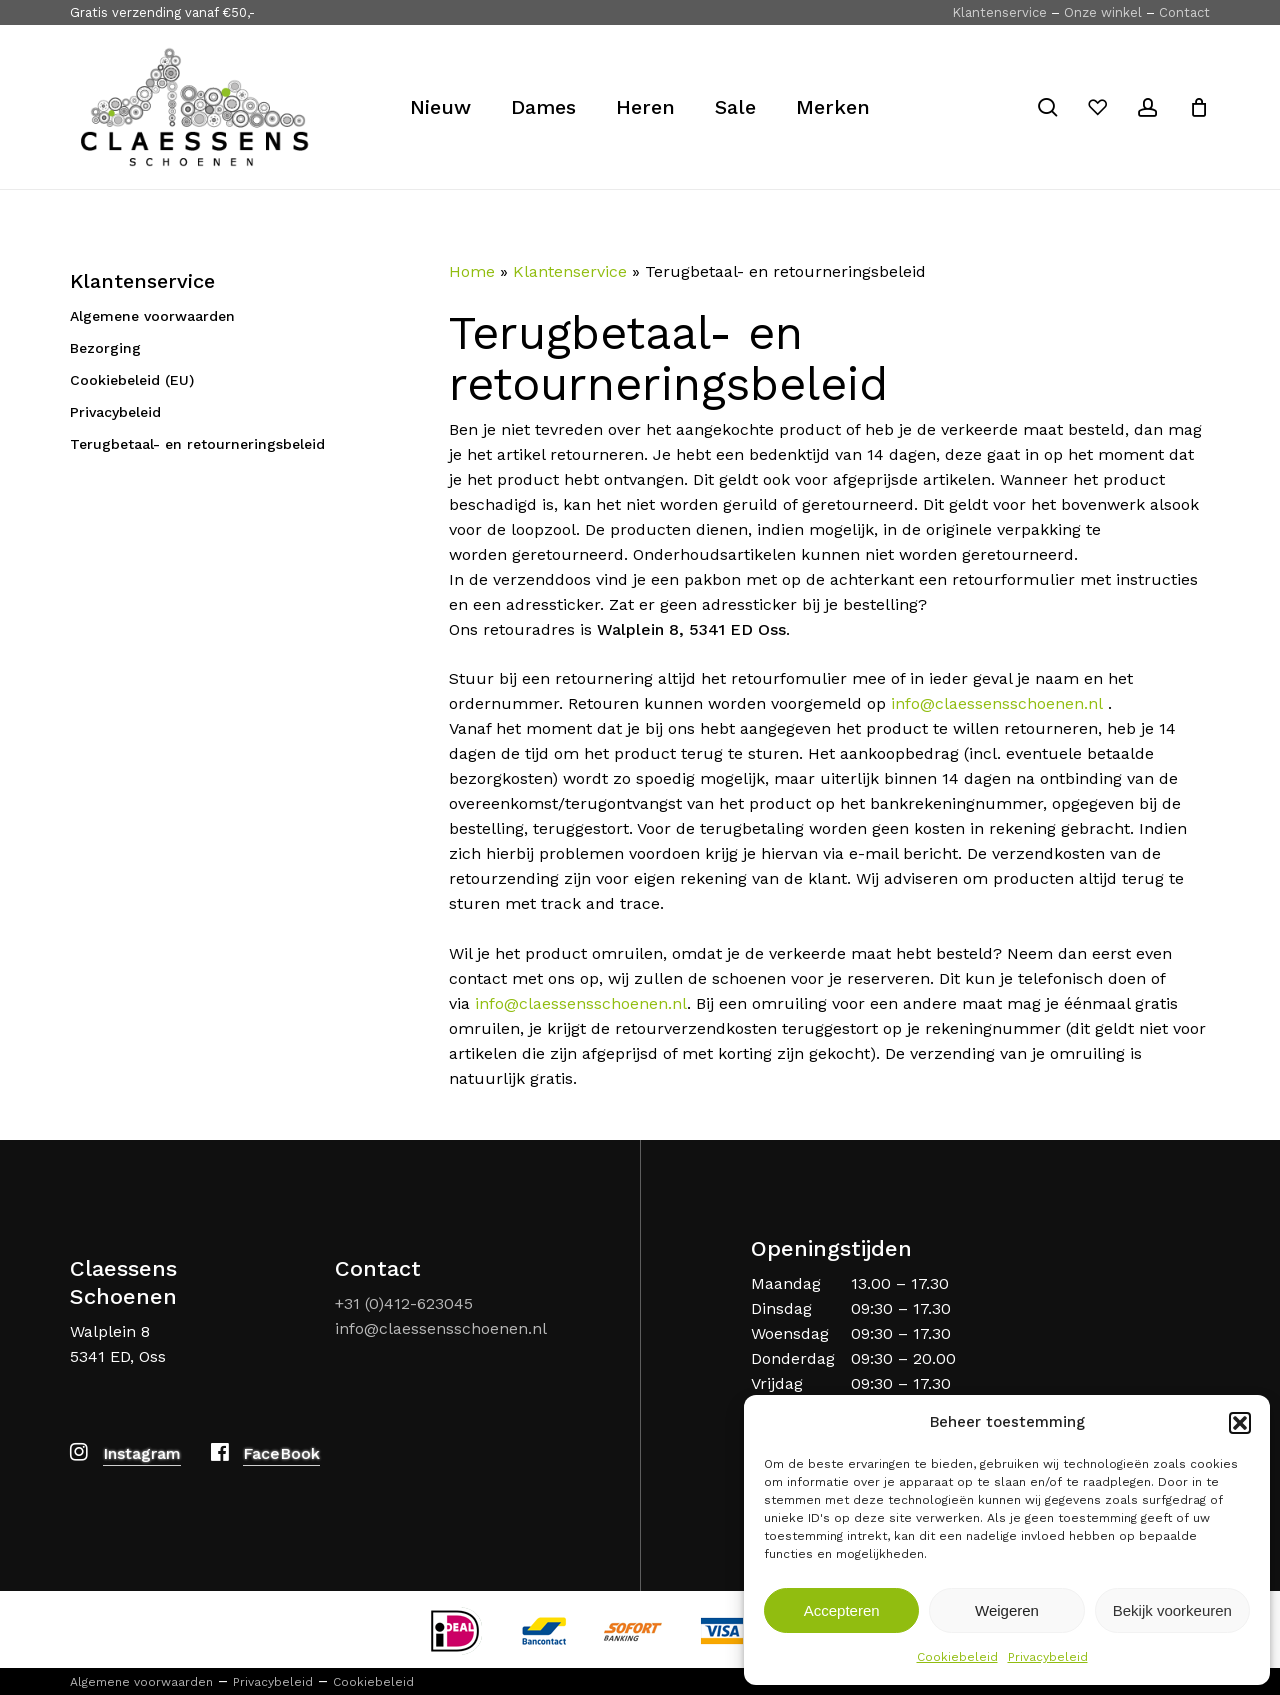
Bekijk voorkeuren (1172, 1610)
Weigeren (1007, 1610)
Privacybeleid (1048, 1657)
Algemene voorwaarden (152, 316)
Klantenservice (999, 12)
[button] (1240, 1423)
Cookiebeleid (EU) (132, 380)
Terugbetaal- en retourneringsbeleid (197, 444)
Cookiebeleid (957, 1657)
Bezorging (105, 348)
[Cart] (1199, 107)
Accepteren (842, 1610)
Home (472, 271)
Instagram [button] (142, 1453)
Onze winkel (1103, 12)
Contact (1184, 12)
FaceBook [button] (281, 1453)
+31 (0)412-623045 (404, 1303)
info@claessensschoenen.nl (997, 703)
